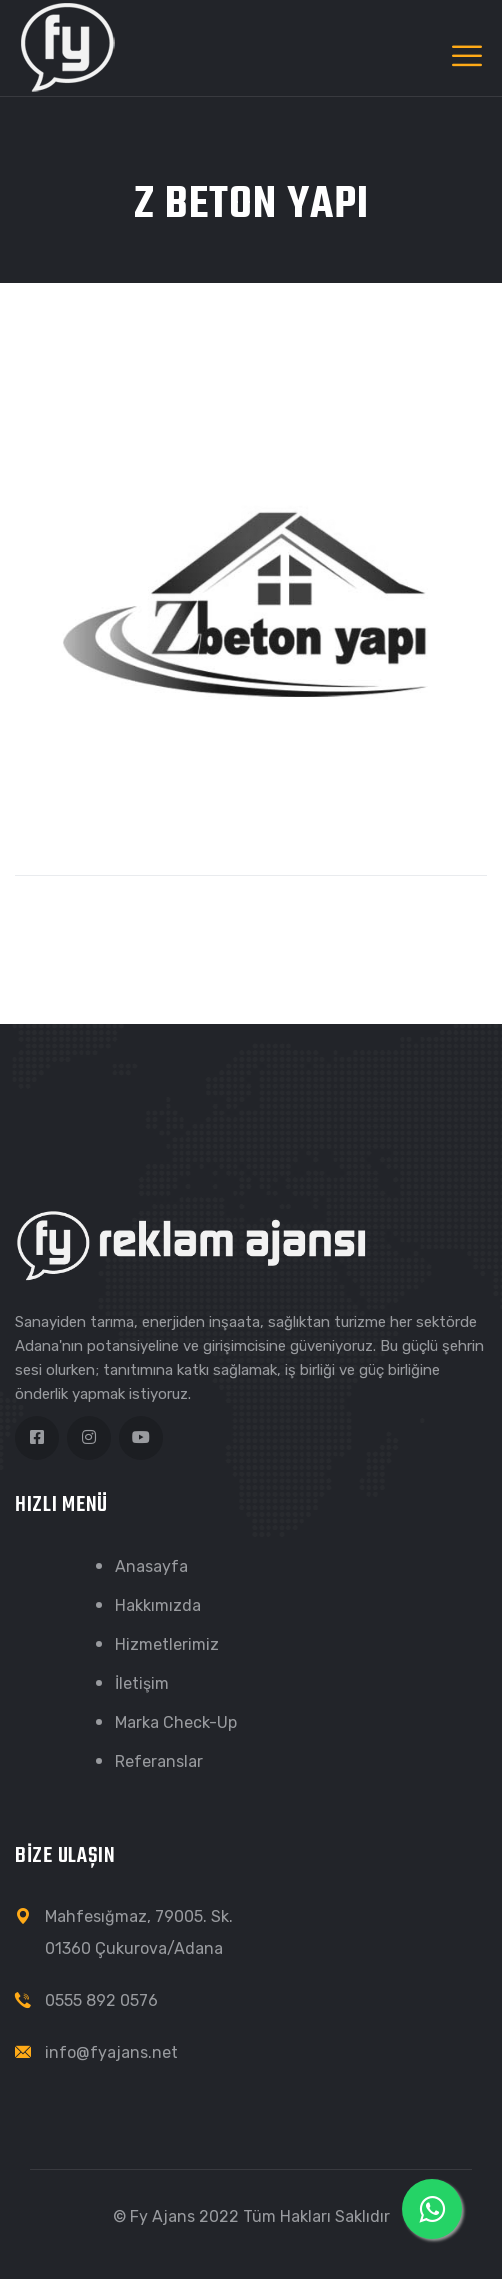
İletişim (142, 1683)
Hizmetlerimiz (167, 1644)
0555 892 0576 (101, 2000)
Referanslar (159, 1761)
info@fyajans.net (111, 2052)
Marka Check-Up (176, 1722)
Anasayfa (151, 1566)
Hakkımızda (158, 1605)
